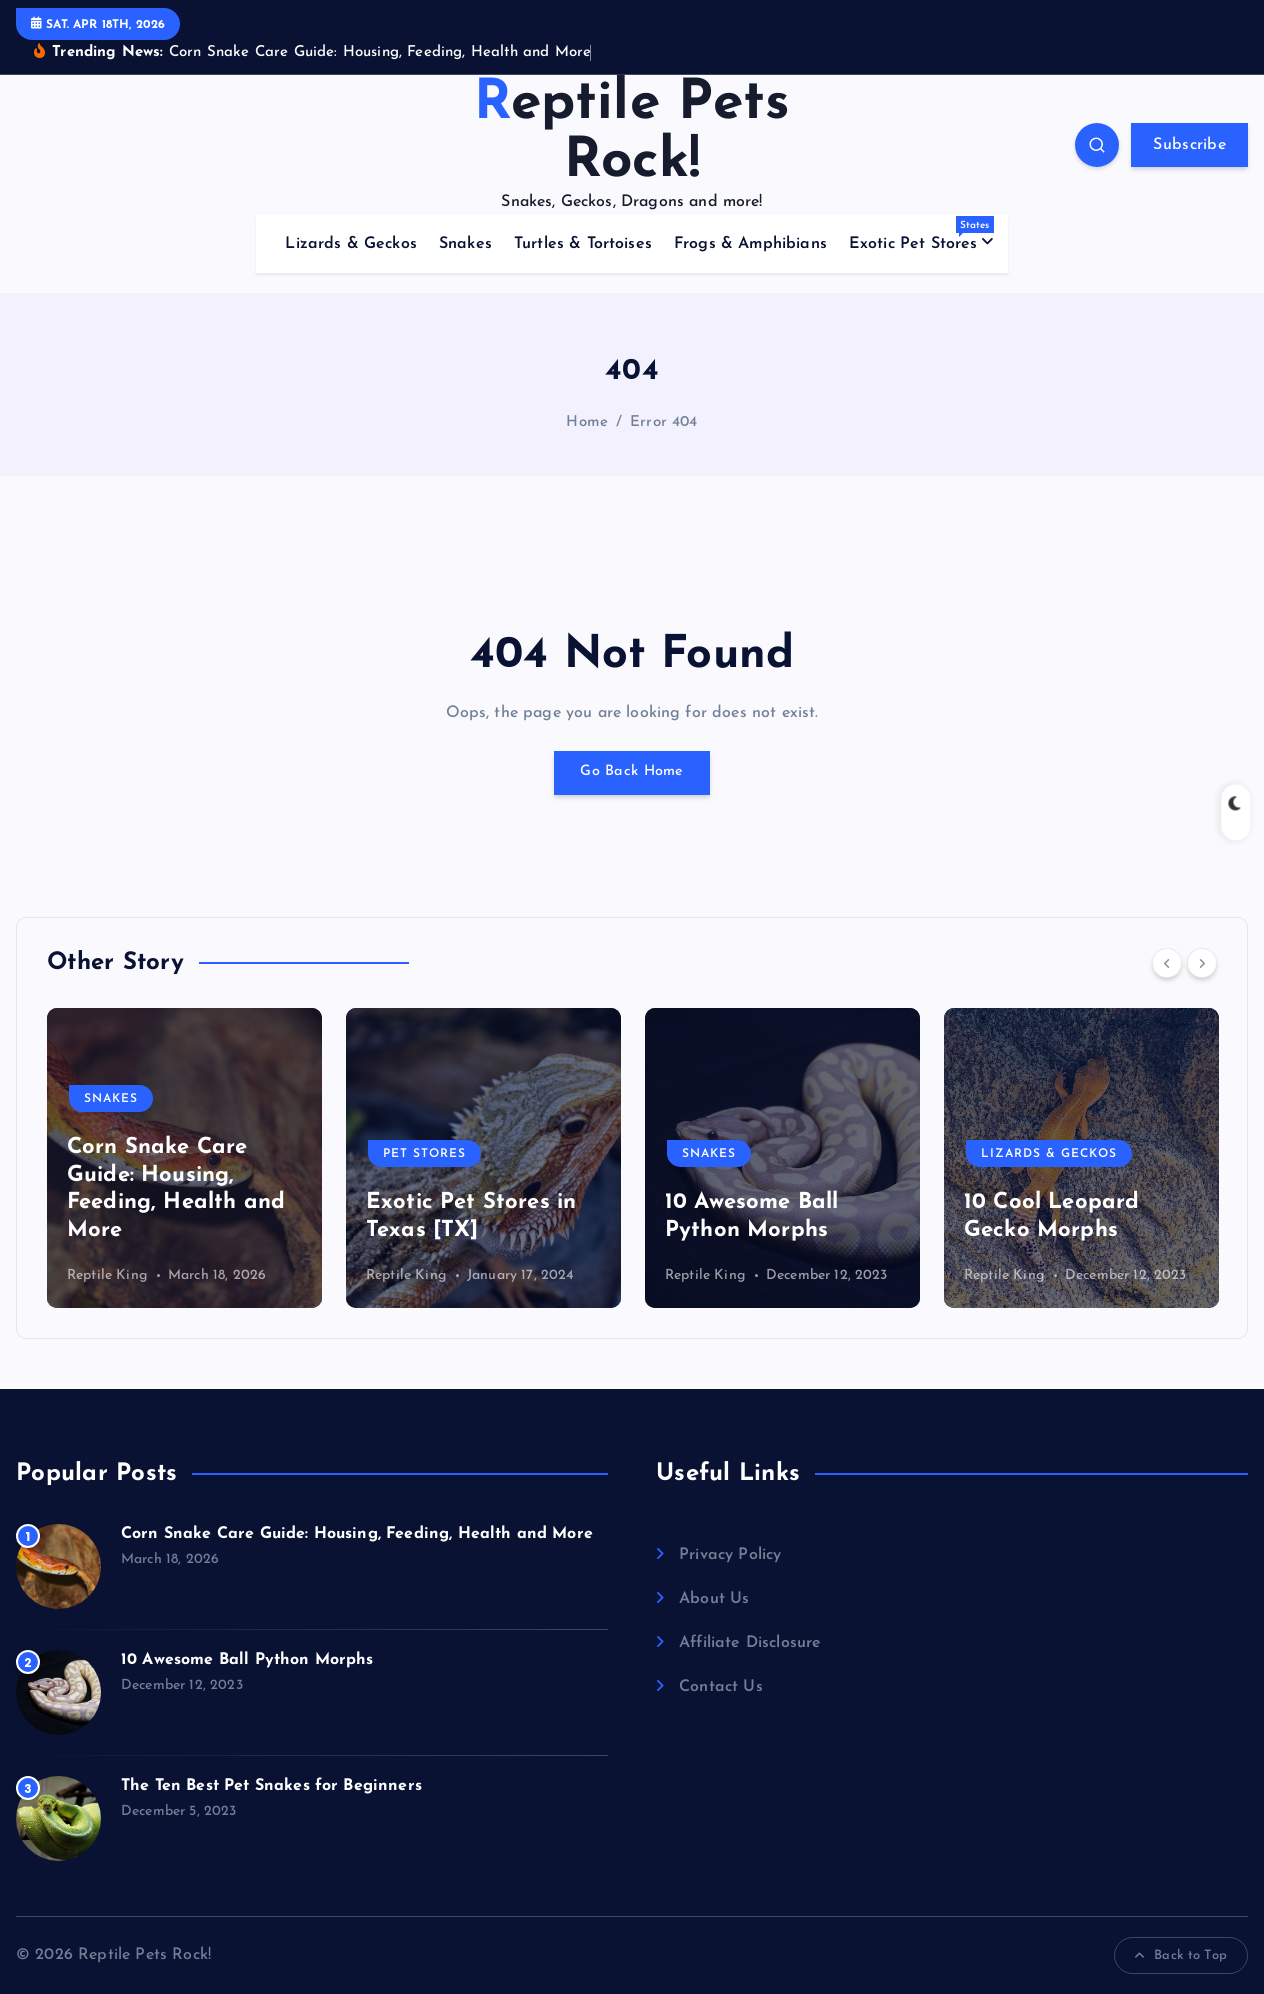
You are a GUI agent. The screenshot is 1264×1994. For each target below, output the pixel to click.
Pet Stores (424, 1154)
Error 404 (663, 422)
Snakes (465, 244)
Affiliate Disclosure (750, 1643)
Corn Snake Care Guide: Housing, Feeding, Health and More (357, 1534)
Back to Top (1181, 1956)
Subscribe (1189, 145)
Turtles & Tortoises (583, 244)
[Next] (1202, 963)
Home (587, 422)
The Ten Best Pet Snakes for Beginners (271, 1786)
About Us (714, 1599)
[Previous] (1167, 963)
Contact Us (721, 1687)
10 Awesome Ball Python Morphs (247, 1660)
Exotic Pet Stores (921, 234)
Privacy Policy (730, 1555)
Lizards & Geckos (351, 244)
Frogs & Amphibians (750, 244)
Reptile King (107, 1275)
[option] (184, 1158)
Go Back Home (632, 773)
